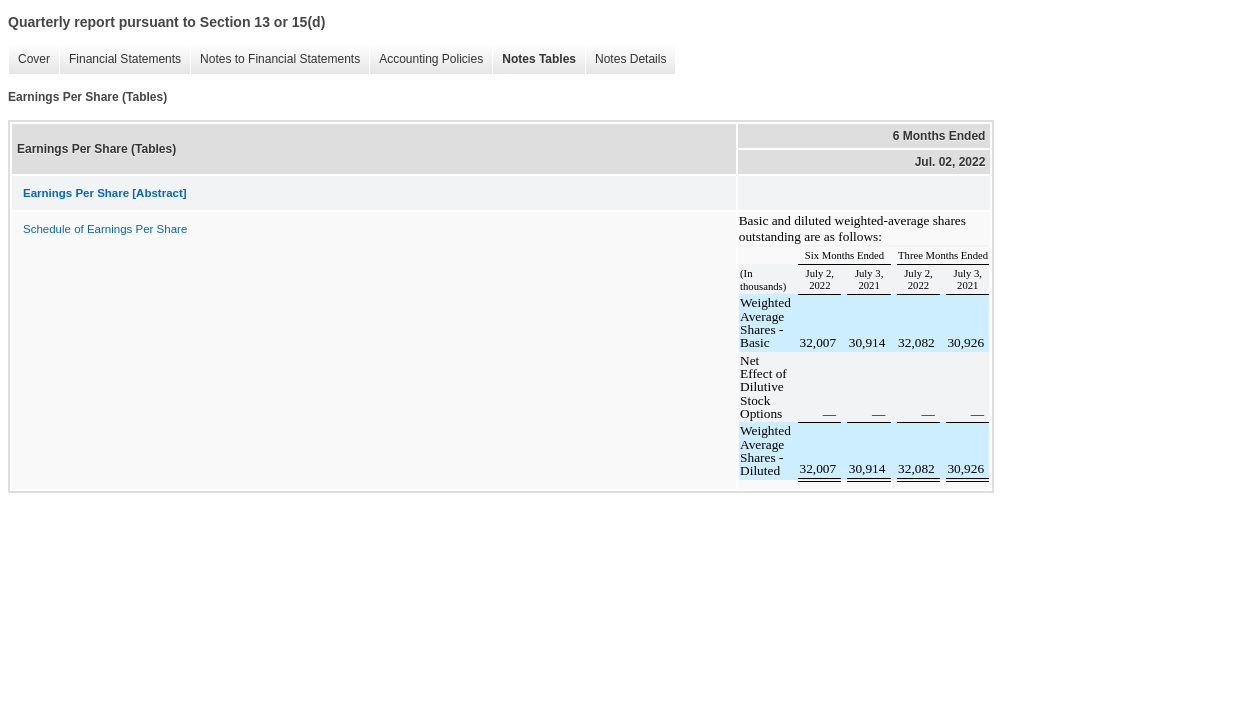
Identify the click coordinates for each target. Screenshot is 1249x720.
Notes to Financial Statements (275, 59)
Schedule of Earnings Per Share (105, 229)
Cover (29, 59)
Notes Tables (534, 59)
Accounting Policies (426, 59)
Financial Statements (120, 59)
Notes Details (625, 59)
